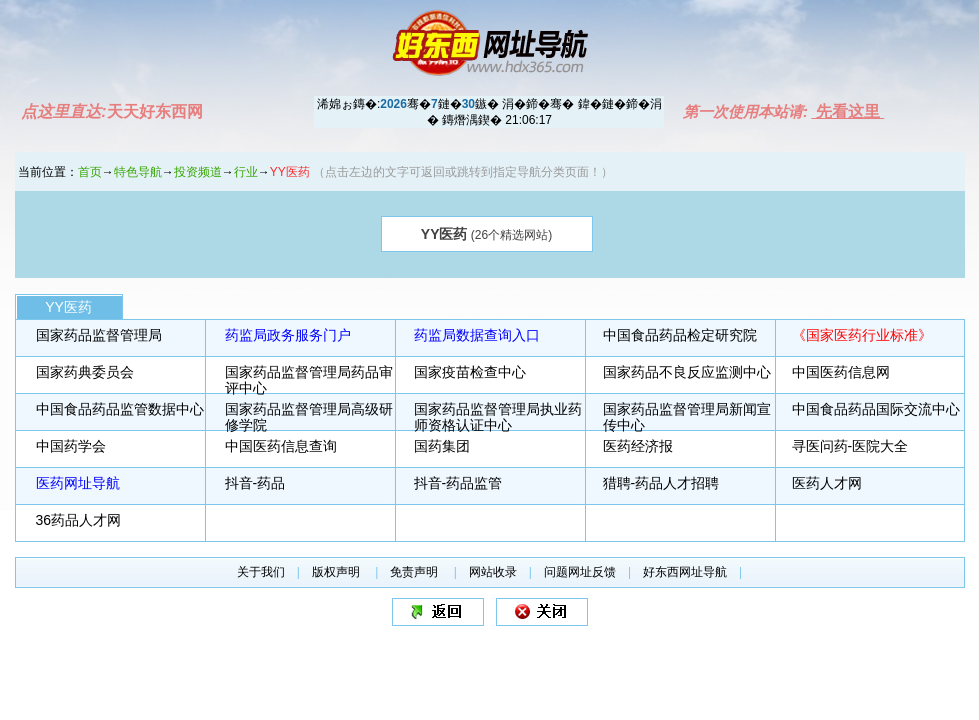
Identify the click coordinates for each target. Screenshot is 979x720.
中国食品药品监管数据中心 (120, 409)
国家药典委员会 (85, 372)
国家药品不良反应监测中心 (687, 372)
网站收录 (493, 572)
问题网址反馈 (580, 572)
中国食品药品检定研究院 (680, 335)
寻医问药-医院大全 (850, 446)
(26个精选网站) (486, 234)
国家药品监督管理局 (99, 335)
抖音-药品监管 (458, 483)
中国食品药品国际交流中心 (876, 409)
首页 (90, 172)
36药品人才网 (79, 520)
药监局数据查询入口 (477, 335)
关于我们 (261, 572)
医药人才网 (827, 483)
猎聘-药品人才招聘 (661, 483)
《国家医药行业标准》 (862, 335)
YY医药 (68, 307)
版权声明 (337, 572)
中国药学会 (71, 446)
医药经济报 (638, 446)
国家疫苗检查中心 (470, 372)
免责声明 (415, 572)
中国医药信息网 (841, 372)
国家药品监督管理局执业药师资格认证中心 (498, 417)
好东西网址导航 (685, 572)
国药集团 (442, 446)
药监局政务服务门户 (288, 335)
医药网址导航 (78, 483)
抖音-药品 (255, 483)
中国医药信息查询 (281, 446)
